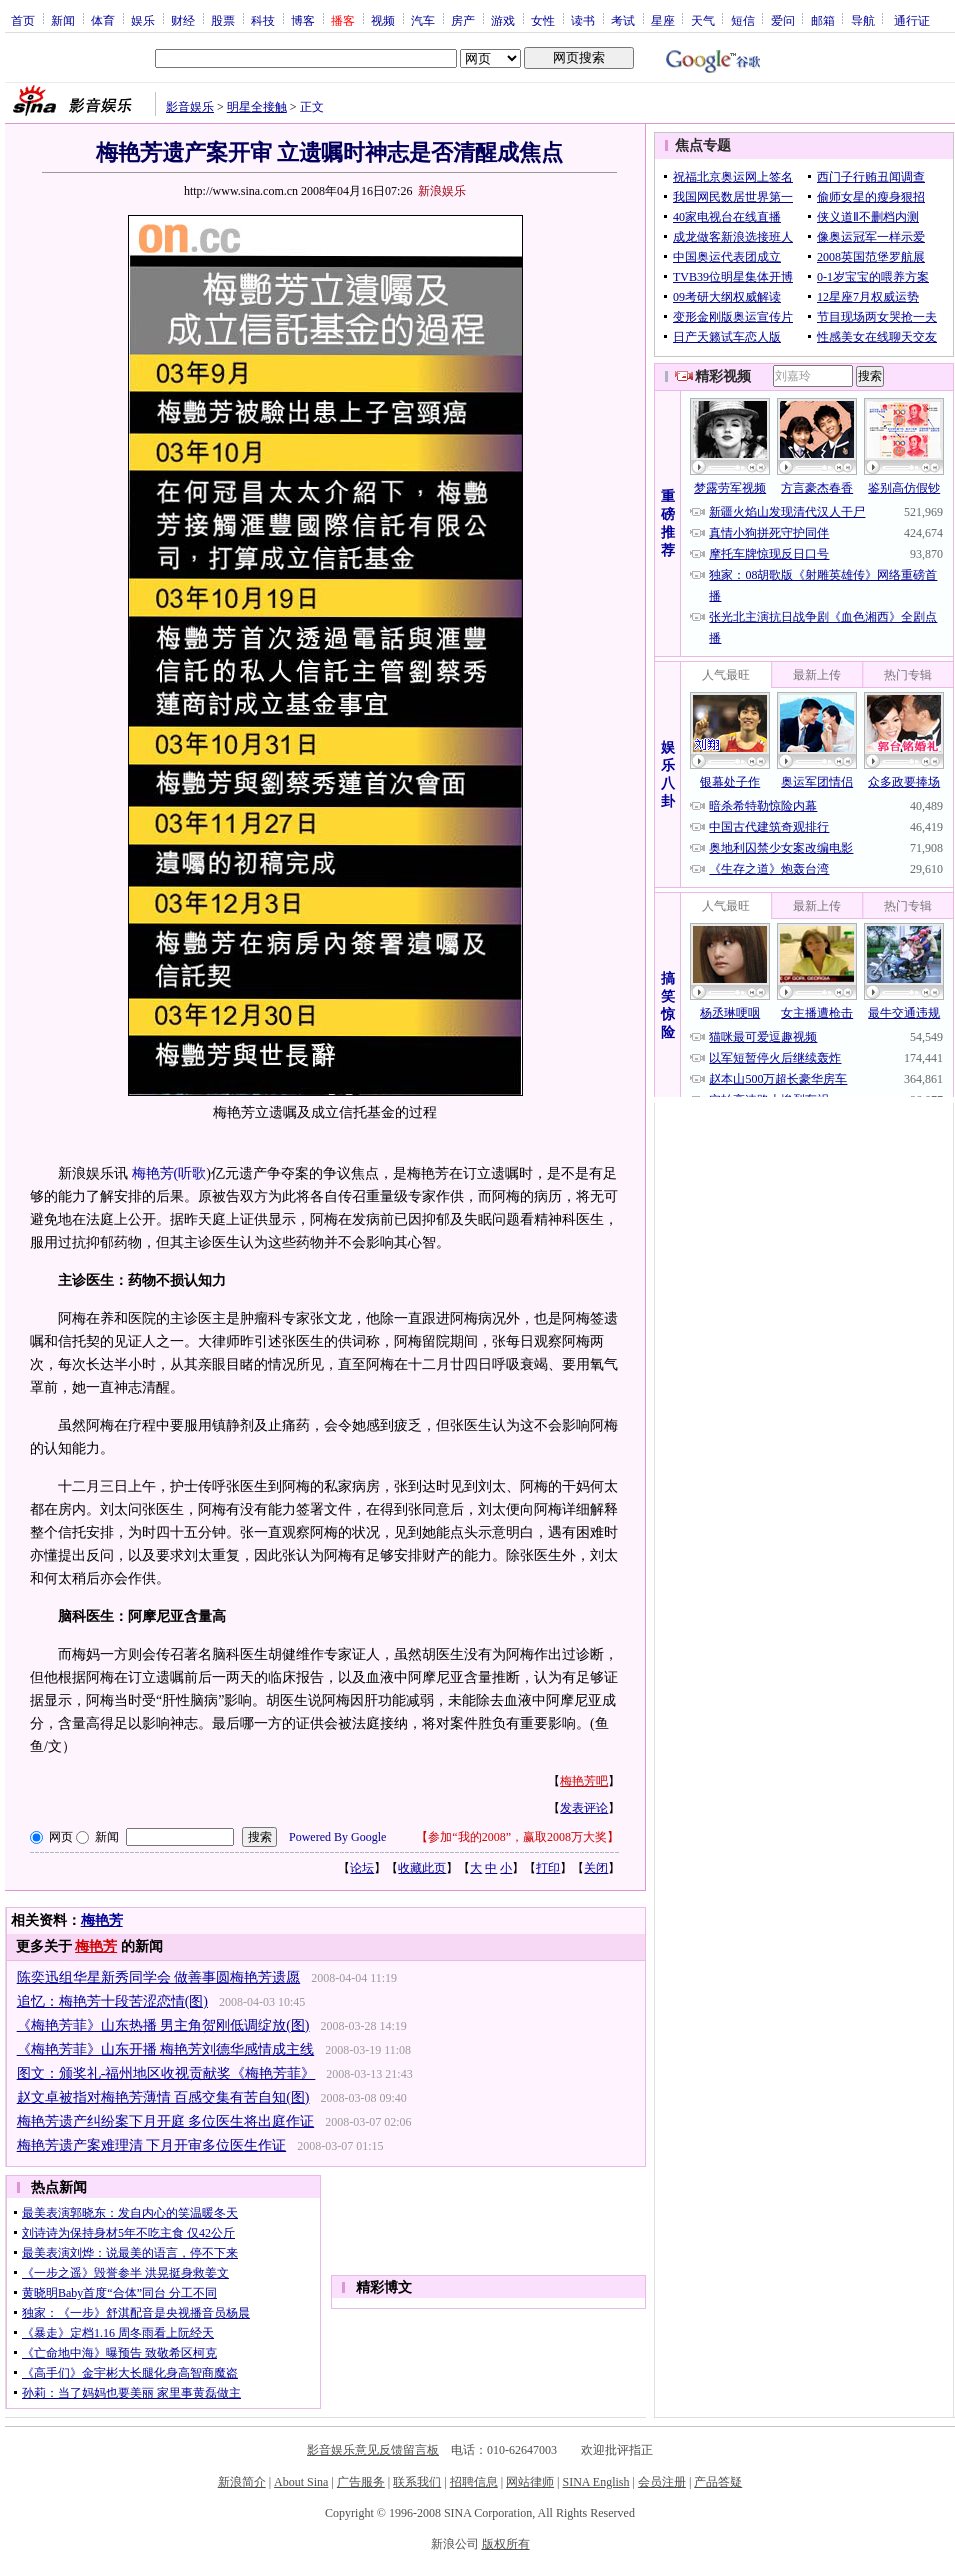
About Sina (301, 2482)
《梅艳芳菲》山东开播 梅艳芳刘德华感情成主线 (166, 2049)
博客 (303, 20)
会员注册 (662, 2482)
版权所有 (506, 2544)
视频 (383, 20)
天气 (703, 20)
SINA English (595, 2482)
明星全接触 (257, 107)
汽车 (423, 20)
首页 (23, 20)
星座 (663, 20)
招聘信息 (474, 2482)
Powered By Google (337, 1837)
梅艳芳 (102, 1920)
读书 (583, 20)
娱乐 (143, 20)
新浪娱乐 (442, 191)
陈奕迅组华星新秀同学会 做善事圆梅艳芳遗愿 (159, 1977)
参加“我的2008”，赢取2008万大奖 (517, 1837)
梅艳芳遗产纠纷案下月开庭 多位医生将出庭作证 (166, 2121)
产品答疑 (718, 2482)
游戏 (503, 20)
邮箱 (823, 20)
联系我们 (417, 2482)
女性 (543, 20)
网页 (61, 1837)
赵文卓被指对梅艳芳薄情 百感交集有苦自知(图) (163, 2097)
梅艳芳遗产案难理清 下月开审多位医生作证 (152, 2145)
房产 (463, 20)
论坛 (362, 1868)
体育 (103, 20)
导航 (863, 20)
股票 (223, 20)
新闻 (63, 20)
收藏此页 (422, 1868)
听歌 (192, 1173)
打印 (548, 1868)
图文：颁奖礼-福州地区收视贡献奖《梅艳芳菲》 (166, 2073)
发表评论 (584, 1808)
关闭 (596, 1868)
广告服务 (361, 2482)
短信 (743, 20)
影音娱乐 (190, 107)
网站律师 (530, 2482)
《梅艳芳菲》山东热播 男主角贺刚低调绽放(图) (163, 2025)
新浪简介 (242, 2482)
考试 (623, 20)
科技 (263, 20)
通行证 (912, 20)
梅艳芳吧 (584, 1781)
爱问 (783, 20)
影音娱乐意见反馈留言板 (373, 2450)
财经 (183, 20)
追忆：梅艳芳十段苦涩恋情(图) (112, 2001)
